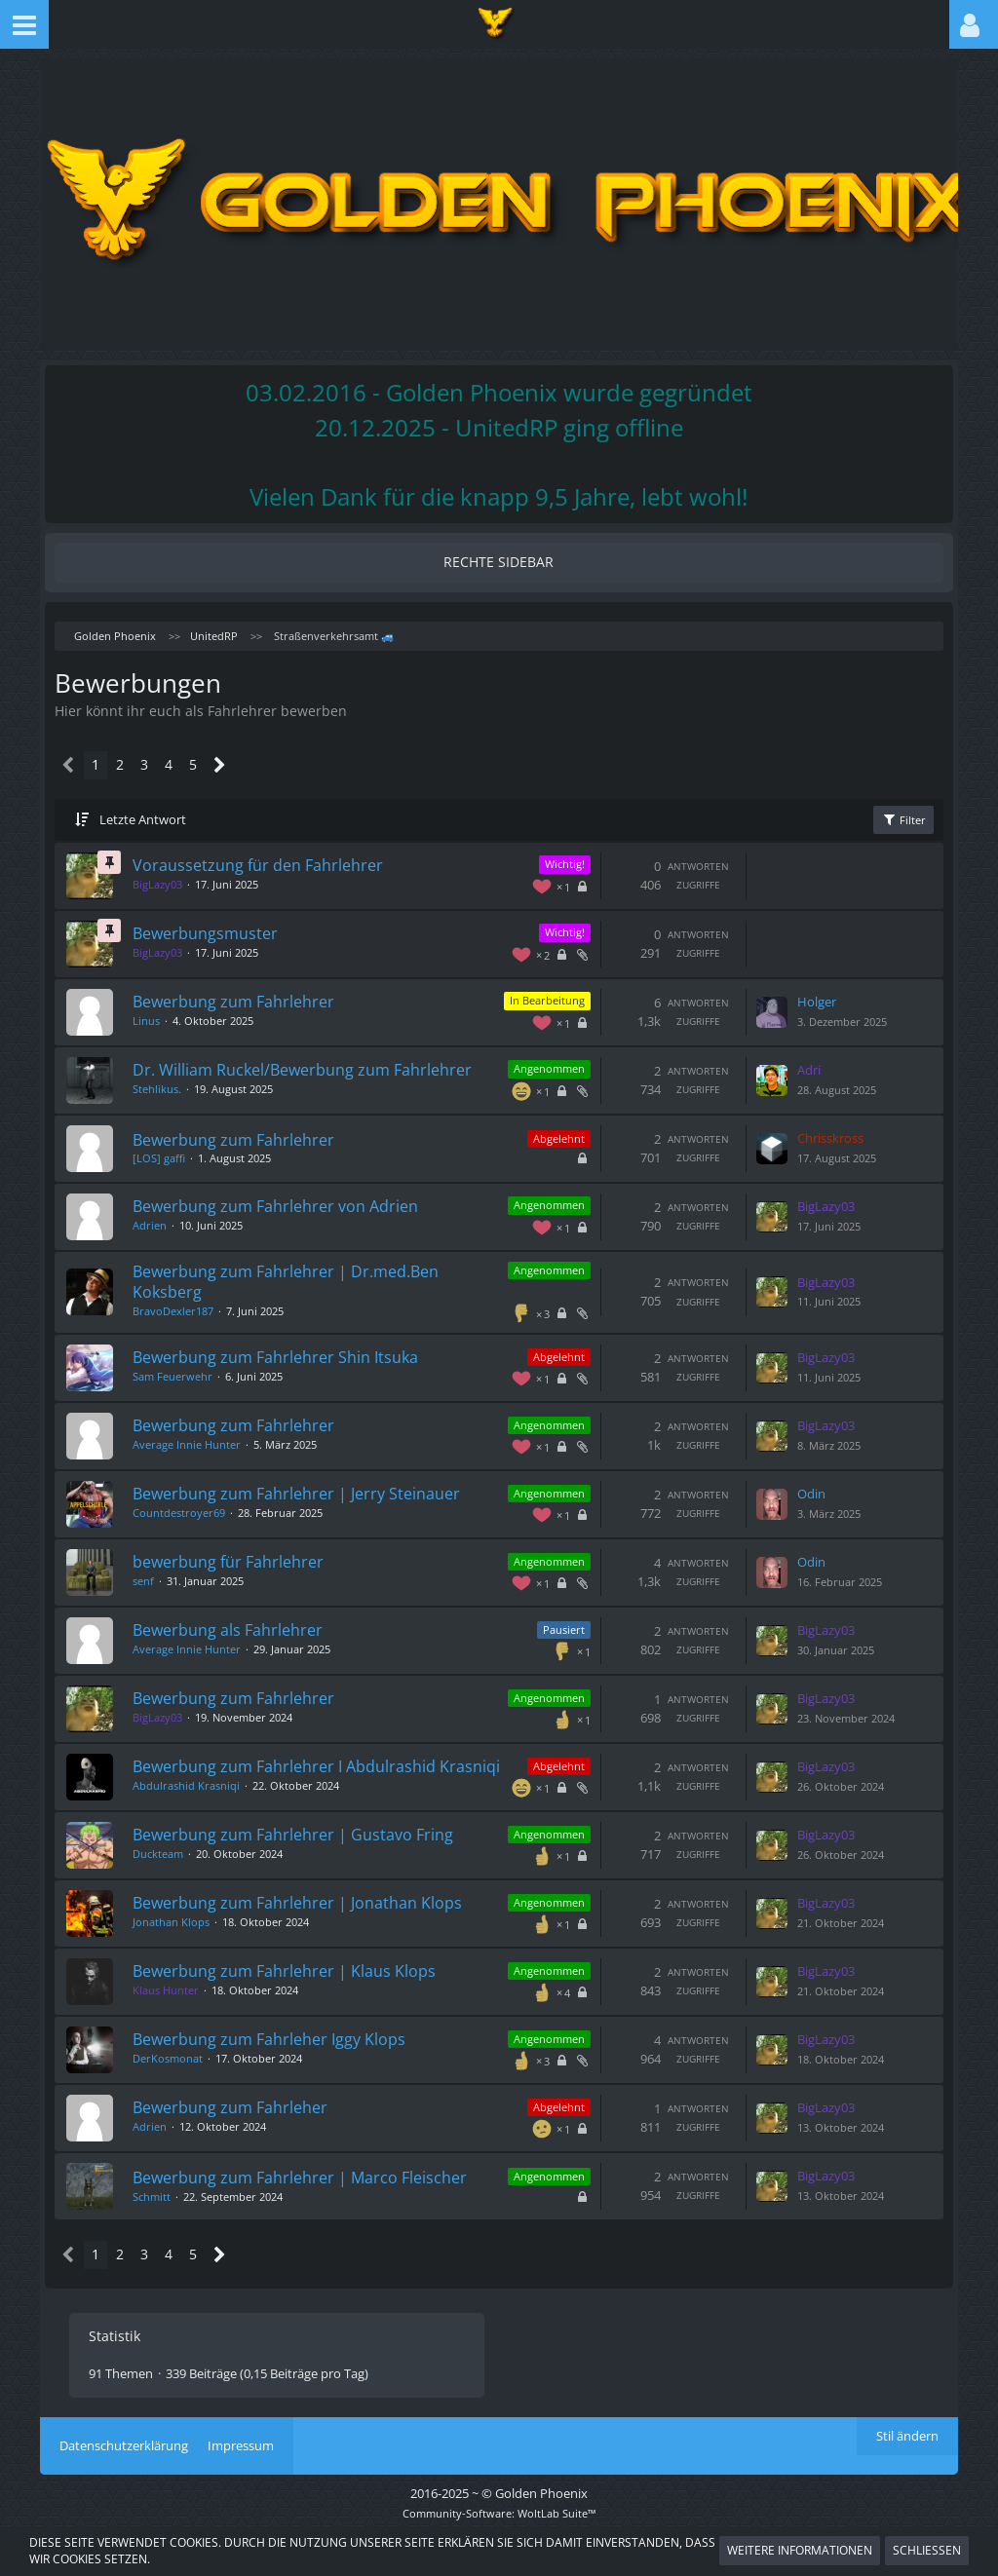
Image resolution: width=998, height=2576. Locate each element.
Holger (799, 989)
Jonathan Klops (188, 1936)
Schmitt (169, 2226)
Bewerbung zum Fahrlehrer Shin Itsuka (293, 1358)
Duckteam (175, 1868)
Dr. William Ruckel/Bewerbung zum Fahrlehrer (278, 1064)
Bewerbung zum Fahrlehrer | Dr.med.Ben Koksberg (303, 1283)
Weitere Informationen (799, 2550)
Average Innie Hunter (204, 1444)
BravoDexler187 (190, 1312)
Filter (884, 806)
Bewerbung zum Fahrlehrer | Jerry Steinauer (314, 1494)
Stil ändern (907, 2461)
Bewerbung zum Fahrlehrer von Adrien (293, 1208)
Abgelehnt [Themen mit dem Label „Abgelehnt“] (541, 1140)
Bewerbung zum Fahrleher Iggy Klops (286, 2054)
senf (161, 1580)
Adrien (167, 1226)
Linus (163, 1007)
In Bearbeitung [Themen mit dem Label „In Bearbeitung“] (529, 988)
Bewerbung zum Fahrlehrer (251, 989)
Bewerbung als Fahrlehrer (245, 1631)
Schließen (927, 2550)
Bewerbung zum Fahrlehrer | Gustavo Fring (310, 1850)
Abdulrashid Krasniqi (203, 1803)
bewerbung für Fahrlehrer (245, 1562)
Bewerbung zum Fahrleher (247, 2123)
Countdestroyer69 (196, 1512)
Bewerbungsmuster (222, 920)
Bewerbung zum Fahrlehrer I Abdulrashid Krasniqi (301, 1775)
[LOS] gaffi (176, 1160)
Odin (794, 1494)
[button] (24, 24)
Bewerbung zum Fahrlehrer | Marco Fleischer (282, 2197)
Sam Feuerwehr (190, 1376)
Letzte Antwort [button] (162, 806)
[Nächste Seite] (234, 753)
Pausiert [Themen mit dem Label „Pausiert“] (546, 1630)
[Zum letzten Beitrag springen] (754, 999)
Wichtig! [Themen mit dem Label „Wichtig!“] (547, 852)
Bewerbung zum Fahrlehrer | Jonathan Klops (315, 1918)
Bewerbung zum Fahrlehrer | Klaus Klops (301, 1986)
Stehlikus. (174, 1092)
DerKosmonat (185, 2072)
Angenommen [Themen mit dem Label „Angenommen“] (531, 1052)
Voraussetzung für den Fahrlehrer (275, 852)
